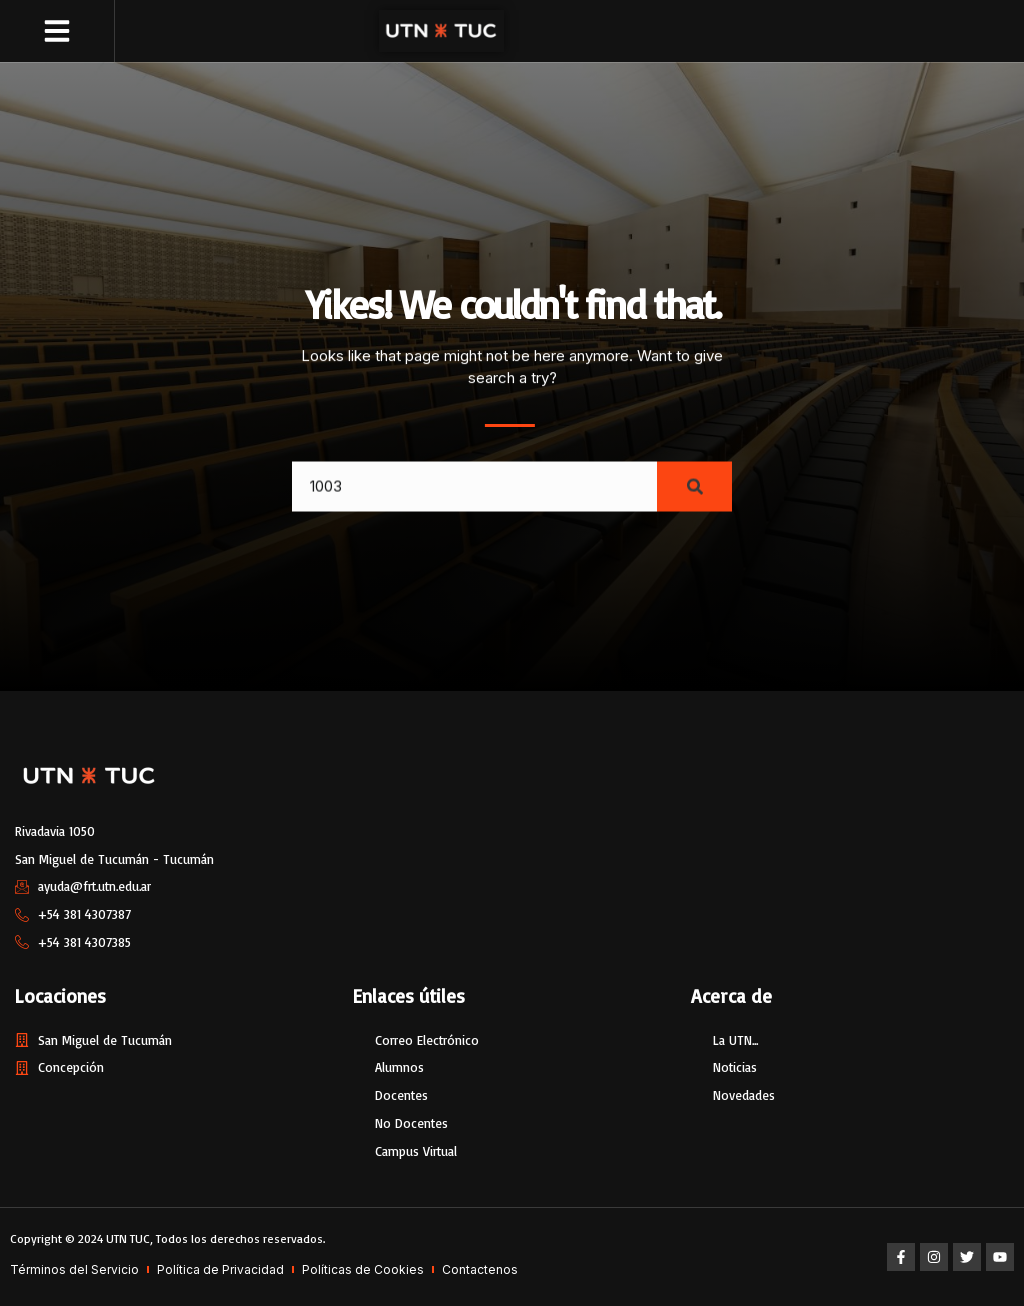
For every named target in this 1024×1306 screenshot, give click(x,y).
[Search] (694, 498)
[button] (57, 31)
